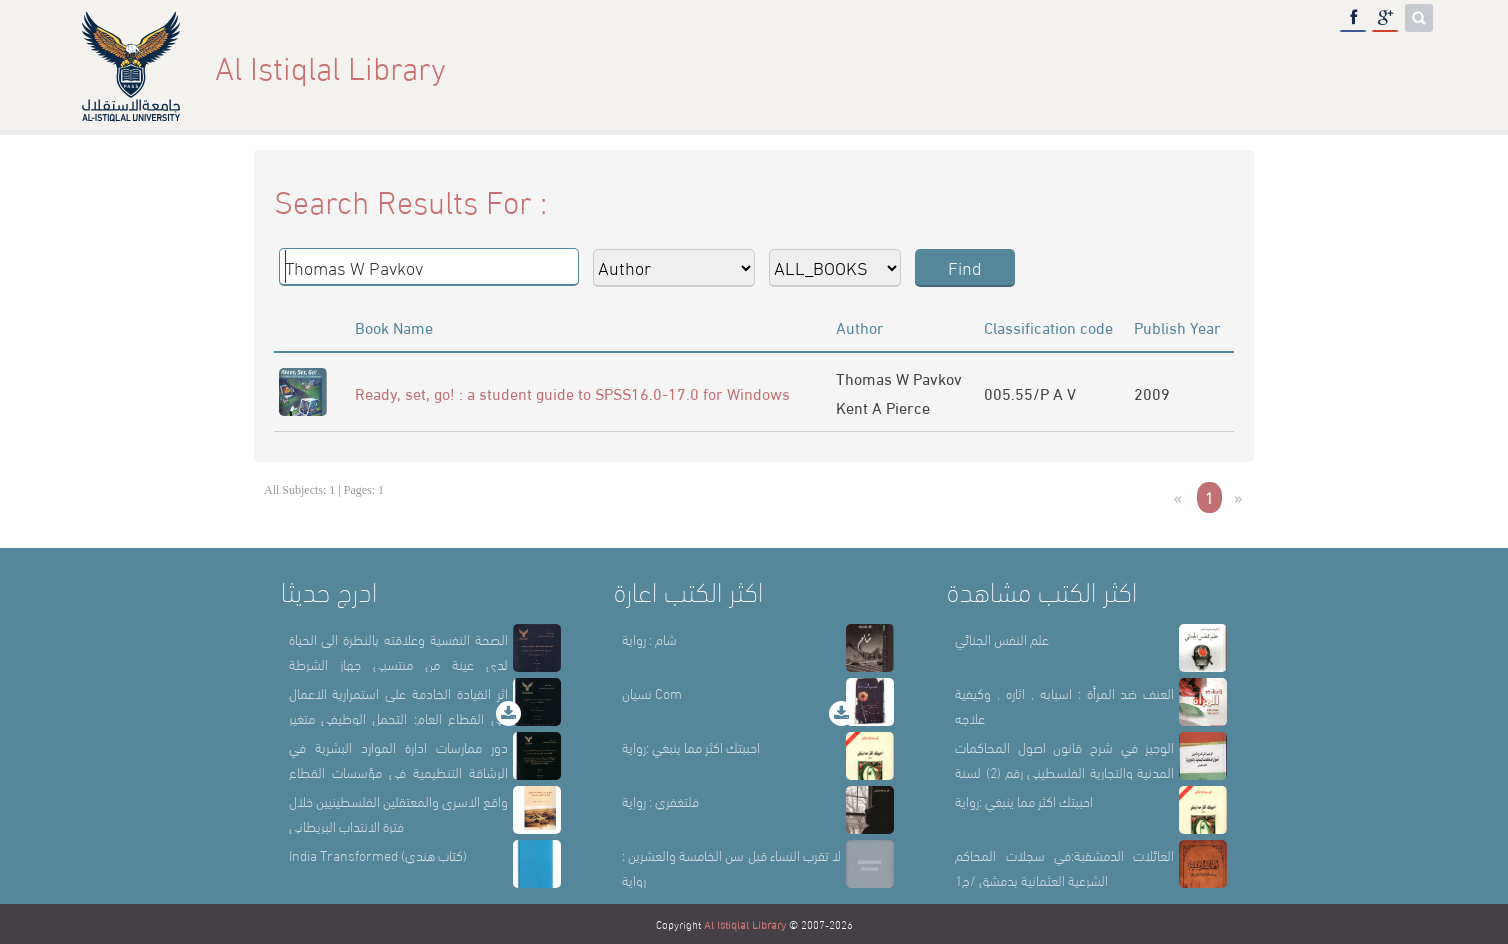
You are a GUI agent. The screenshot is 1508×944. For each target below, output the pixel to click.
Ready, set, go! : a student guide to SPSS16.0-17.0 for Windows (572, 392)
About (1048, 66)
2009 (1152, 392)
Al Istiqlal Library (745, 924)
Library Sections (1173, 66)
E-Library (1313, 66)
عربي (1400, 66)
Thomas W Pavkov (899, 377)
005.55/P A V (1030, 392)
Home (968, 66)
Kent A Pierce (883, 406)
